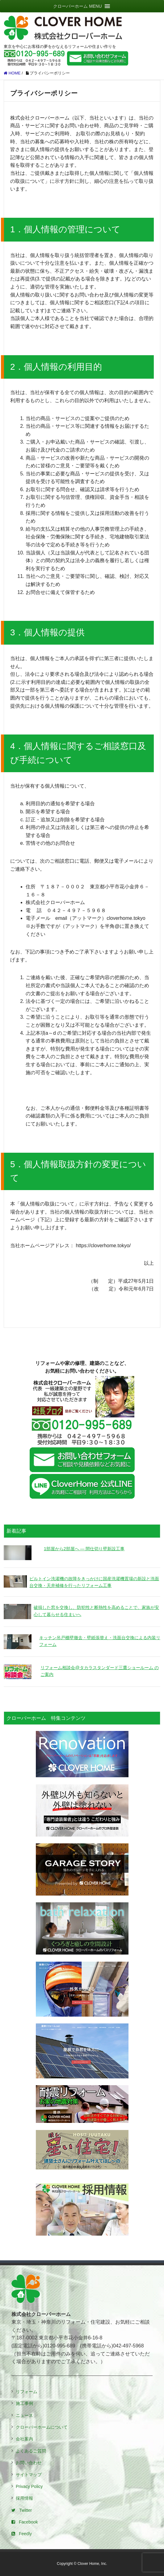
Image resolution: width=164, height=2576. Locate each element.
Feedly (21, 2533)
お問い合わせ (29, 2462)
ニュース (24, 2415)
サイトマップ (29, 2474)
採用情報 (24, 2498)
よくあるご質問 (31, 2450)
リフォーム (26, 2391)
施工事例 (24, 2403)
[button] (77, 6)
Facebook (24, 2521)
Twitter (21, 2510)
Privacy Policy (29, 2486)
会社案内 (24, 2438)
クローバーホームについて (42, 2427)
